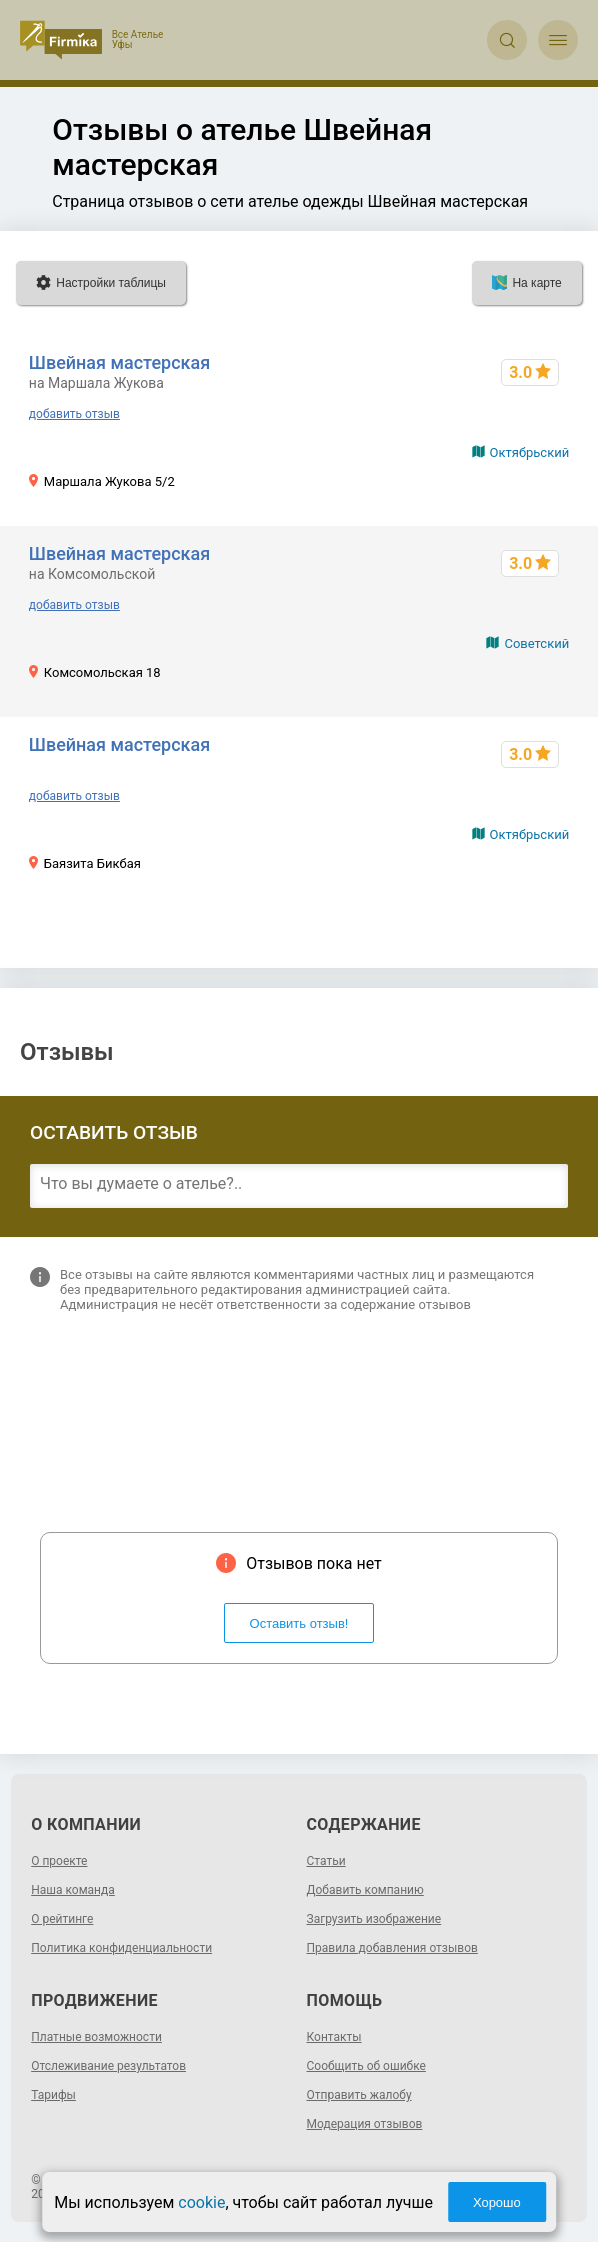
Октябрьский (530, 452)
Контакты (334, 2037)
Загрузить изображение (374, 1919)
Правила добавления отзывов (392, 1948)
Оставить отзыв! (299, 1623)
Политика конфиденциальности (121, 1948)
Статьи (326, 1861)
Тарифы (53, 2095)
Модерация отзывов (365, 2124)
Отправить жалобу (359, 2095)
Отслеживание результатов (108, 2066)
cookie (201, 2202)
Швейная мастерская (119, 362)
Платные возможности (96, 2037)
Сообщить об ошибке (366, 2066)
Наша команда (73, 1890)
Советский (536, 643)
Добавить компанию (365, 1890)
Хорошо (497, 2202)
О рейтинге (62, 1919)
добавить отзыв (74, 414)
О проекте (59, 1861)
